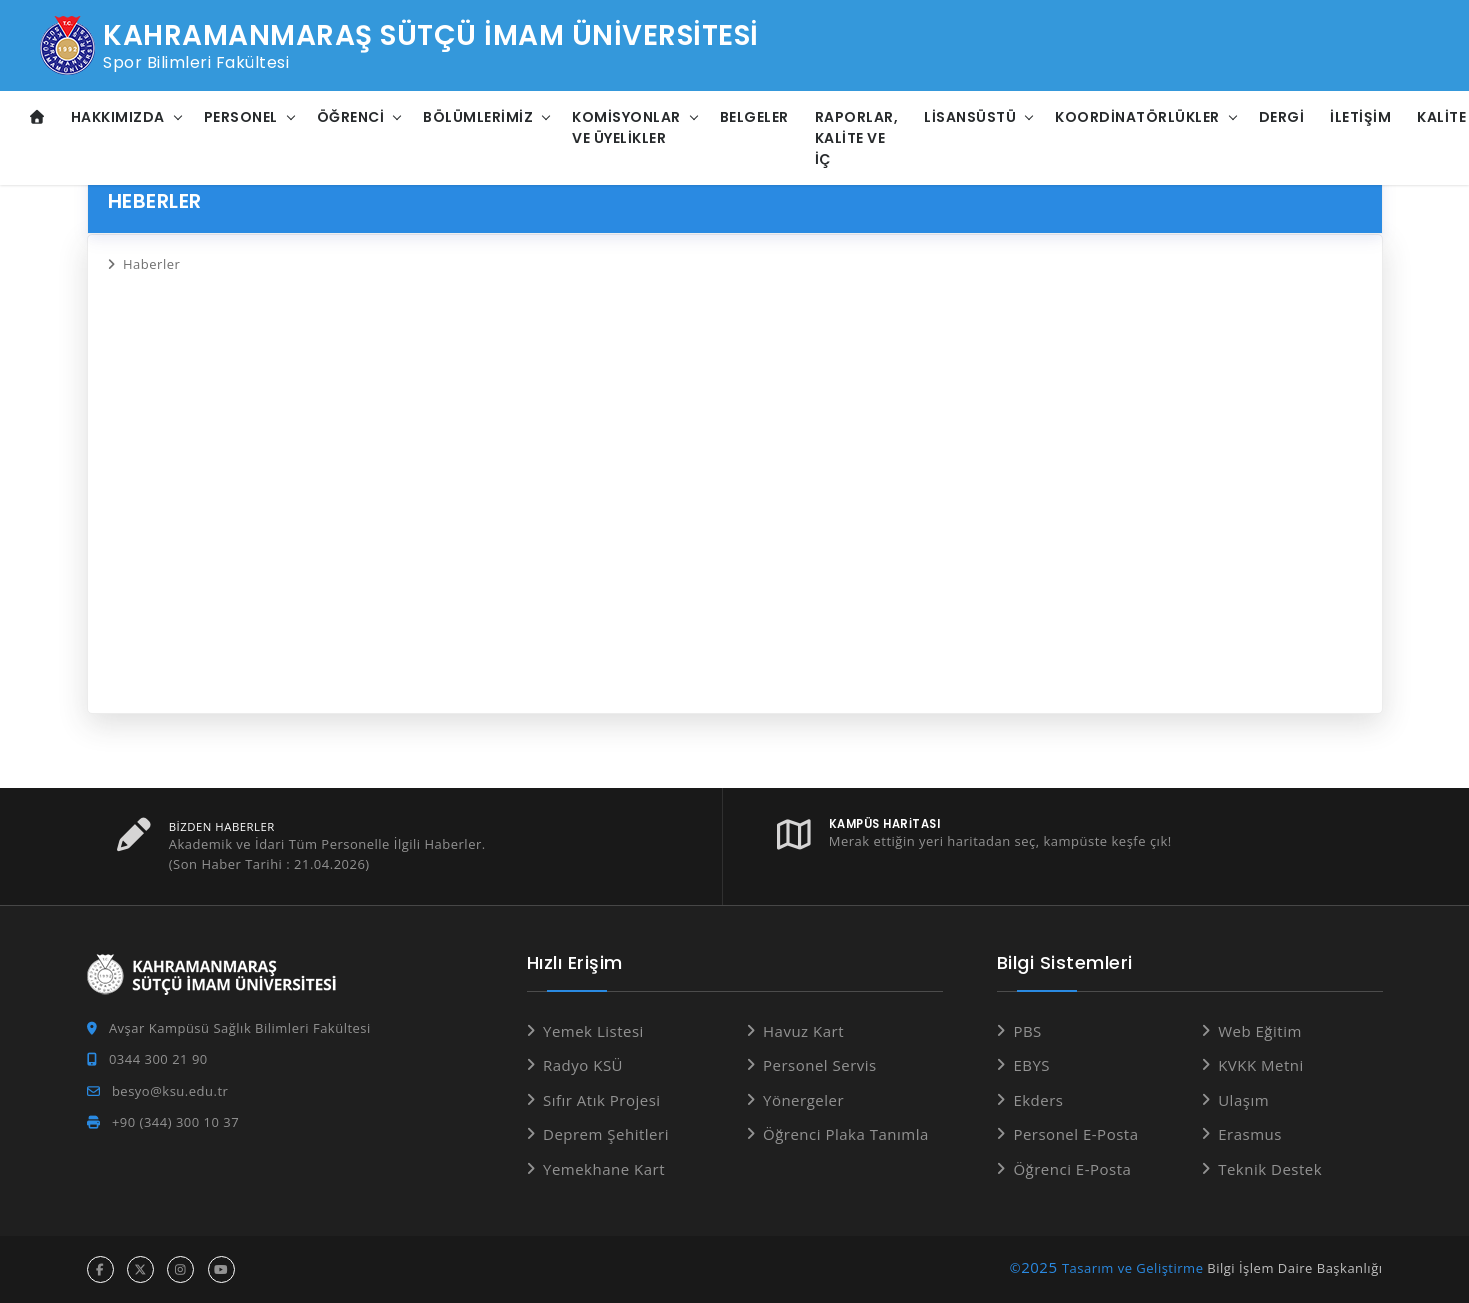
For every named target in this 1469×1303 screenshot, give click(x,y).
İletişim (1360, 117)
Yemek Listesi (593, 1031)
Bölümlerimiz (478, 117)
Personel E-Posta (1075, 1134)
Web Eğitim (1260, 1031)
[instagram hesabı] (180, 1269)
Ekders (1038, 1100)
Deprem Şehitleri (606, 1134)
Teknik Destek (1270, 1169)
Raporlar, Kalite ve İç (857, 138)
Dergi (1282, 117)
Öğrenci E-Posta (1072, 1169)
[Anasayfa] (37, 117)
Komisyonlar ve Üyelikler (626, 127)
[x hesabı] (140, 1269)
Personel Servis (820, 1065)
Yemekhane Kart (604, 1169)
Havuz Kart (803, 1031)
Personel (241, 117)
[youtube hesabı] (221, 1269)
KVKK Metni (1261, 1065)
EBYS (1031, 1065)
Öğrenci (351, 117)
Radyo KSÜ (583, 1065)
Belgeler (754, 117)
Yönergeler (803, 1100)
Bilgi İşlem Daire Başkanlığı (1294, 1268)
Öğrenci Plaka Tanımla (846, 1134)
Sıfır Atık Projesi (602, 1100)
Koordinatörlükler (1137, 117)
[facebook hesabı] (100, 1269)
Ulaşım (1243, 1100)
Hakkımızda (118, 117)
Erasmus (1250, 1134)
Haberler (151, 264)
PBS (1027, 1031)
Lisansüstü (970, 117)
